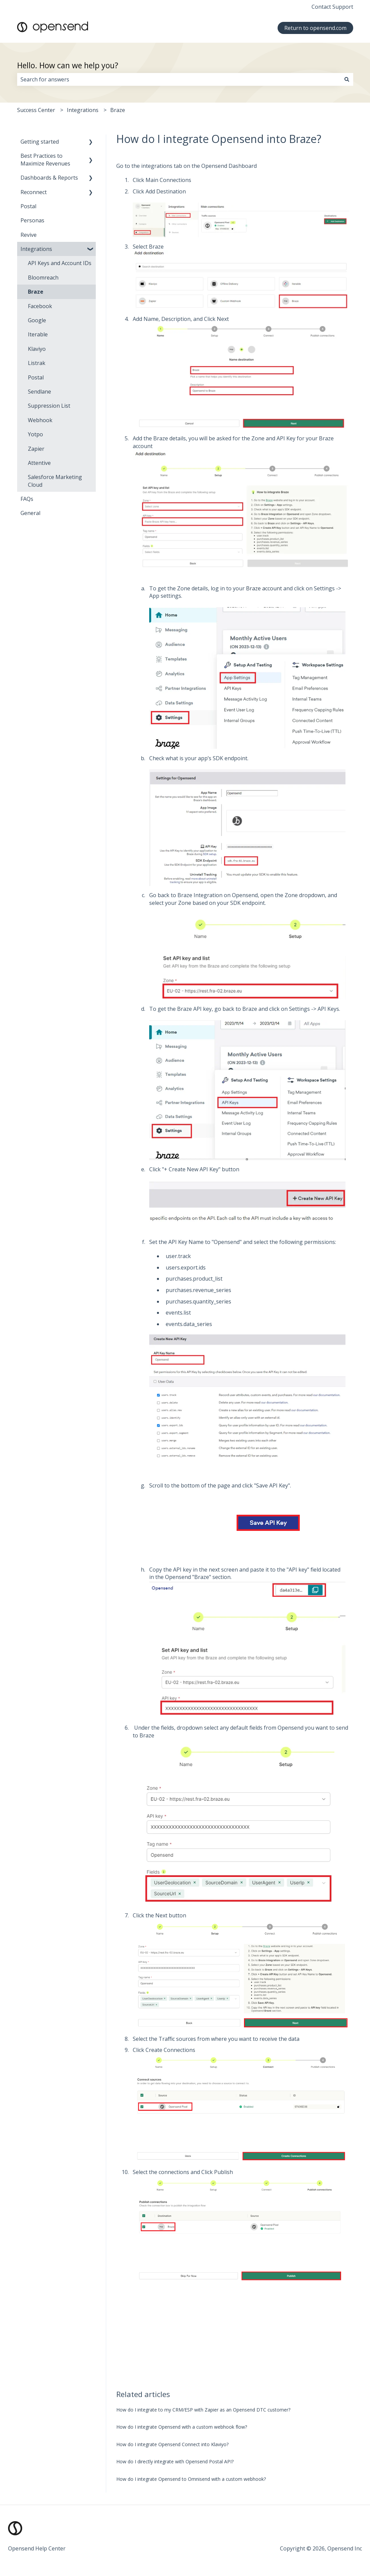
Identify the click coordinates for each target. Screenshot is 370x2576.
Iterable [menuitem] (38, 334)
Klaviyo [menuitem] (37, 349)
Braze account (264, 588)
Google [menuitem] (37, 320)
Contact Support (332, 6)
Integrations (82, 110)
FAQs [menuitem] (26, 499)
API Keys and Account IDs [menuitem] (59, 263)
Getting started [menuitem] (39, 141)
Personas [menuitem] (32, 220)
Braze (117, 110)
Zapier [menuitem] (36, 448)
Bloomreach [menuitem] (43, 277)
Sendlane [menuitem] (39, 391)
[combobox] (178, 79)
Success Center (36, 110)
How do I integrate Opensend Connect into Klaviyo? (172, 2444)
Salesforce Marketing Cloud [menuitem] (55, 480)
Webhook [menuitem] (40, 420)
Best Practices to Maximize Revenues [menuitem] (45, 159)
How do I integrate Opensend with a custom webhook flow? (181, 2427)
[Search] (346, 79)
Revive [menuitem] (28, 234)
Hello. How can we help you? (67, 65)
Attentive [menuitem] (39, 463)
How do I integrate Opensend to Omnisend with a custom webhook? (191, 2479)
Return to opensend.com (315, 28)
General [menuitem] (30, 513)
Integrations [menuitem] (36, 249)
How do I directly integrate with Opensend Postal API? (175, 2461)
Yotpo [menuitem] (35, 434)
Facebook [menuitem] (40, 306)
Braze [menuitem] (35, 291)
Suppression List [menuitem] (49, 405)
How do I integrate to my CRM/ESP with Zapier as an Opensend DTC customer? (203, 2409)
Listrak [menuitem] (36, 363)
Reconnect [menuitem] (33, 192)
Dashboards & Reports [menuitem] (49, 177)
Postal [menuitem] (28, 206)
